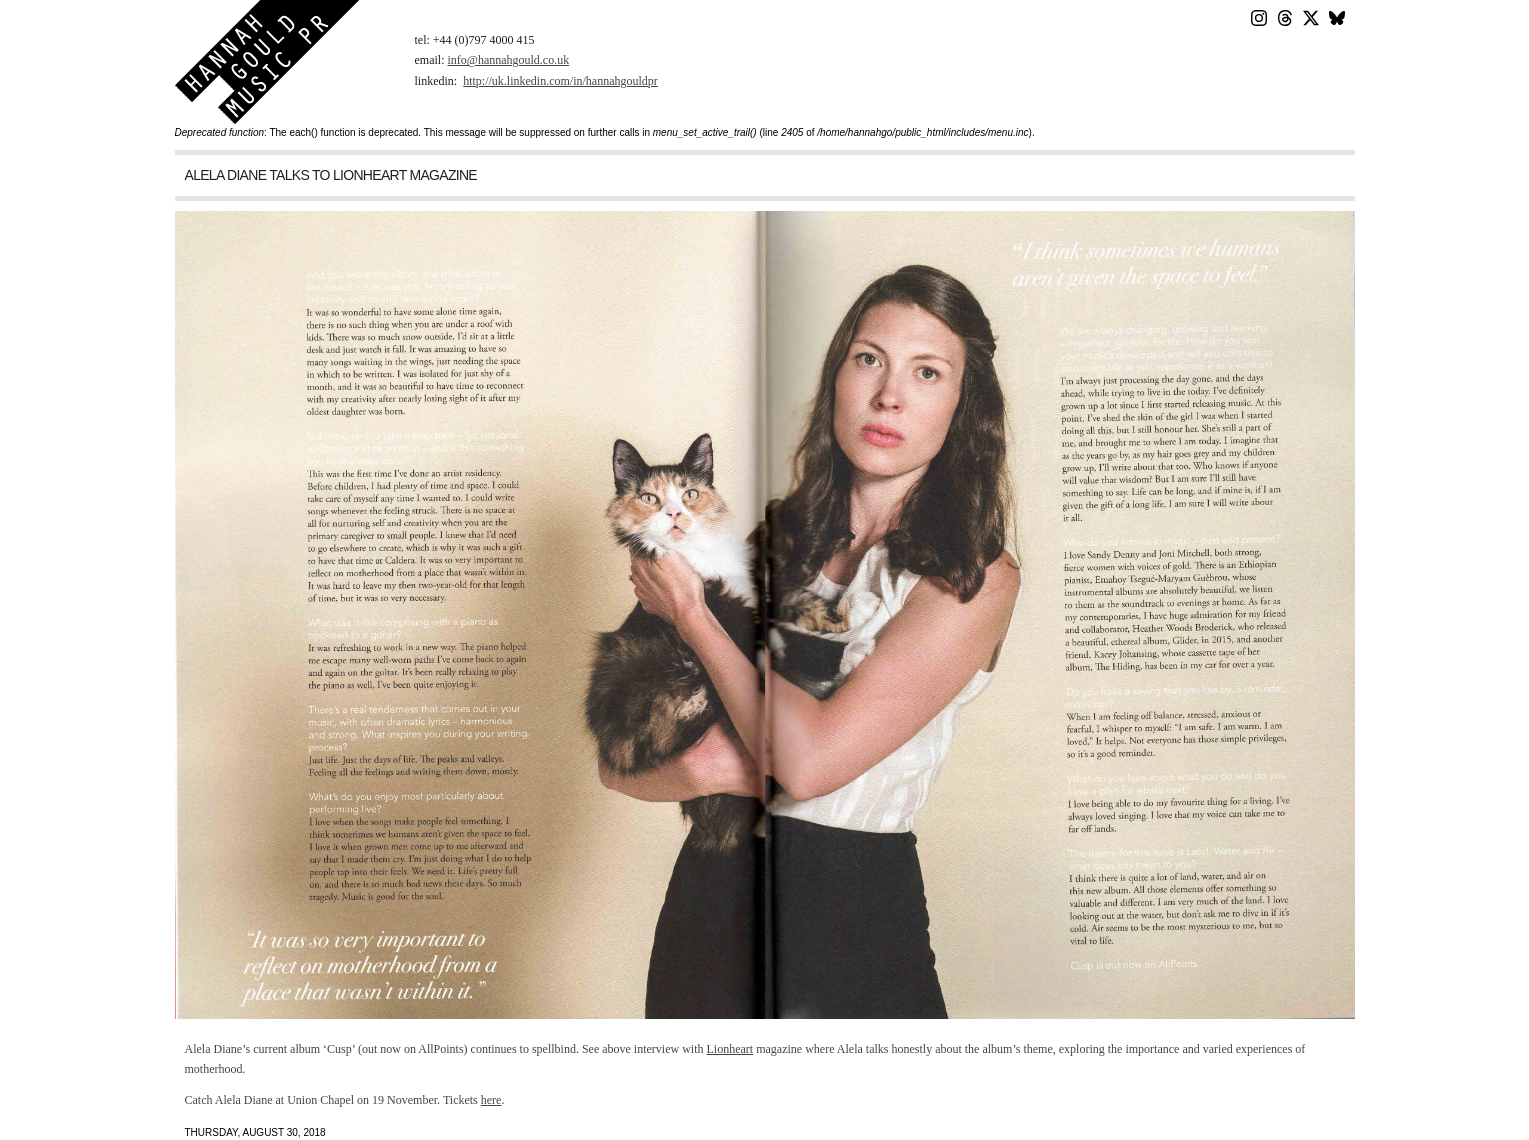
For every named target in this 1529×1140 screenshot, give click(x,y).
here (491, 1100)
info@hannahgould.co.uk (509, 60)
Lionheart (730, 1049)
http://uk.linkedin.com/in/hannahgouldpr (560, 81)
